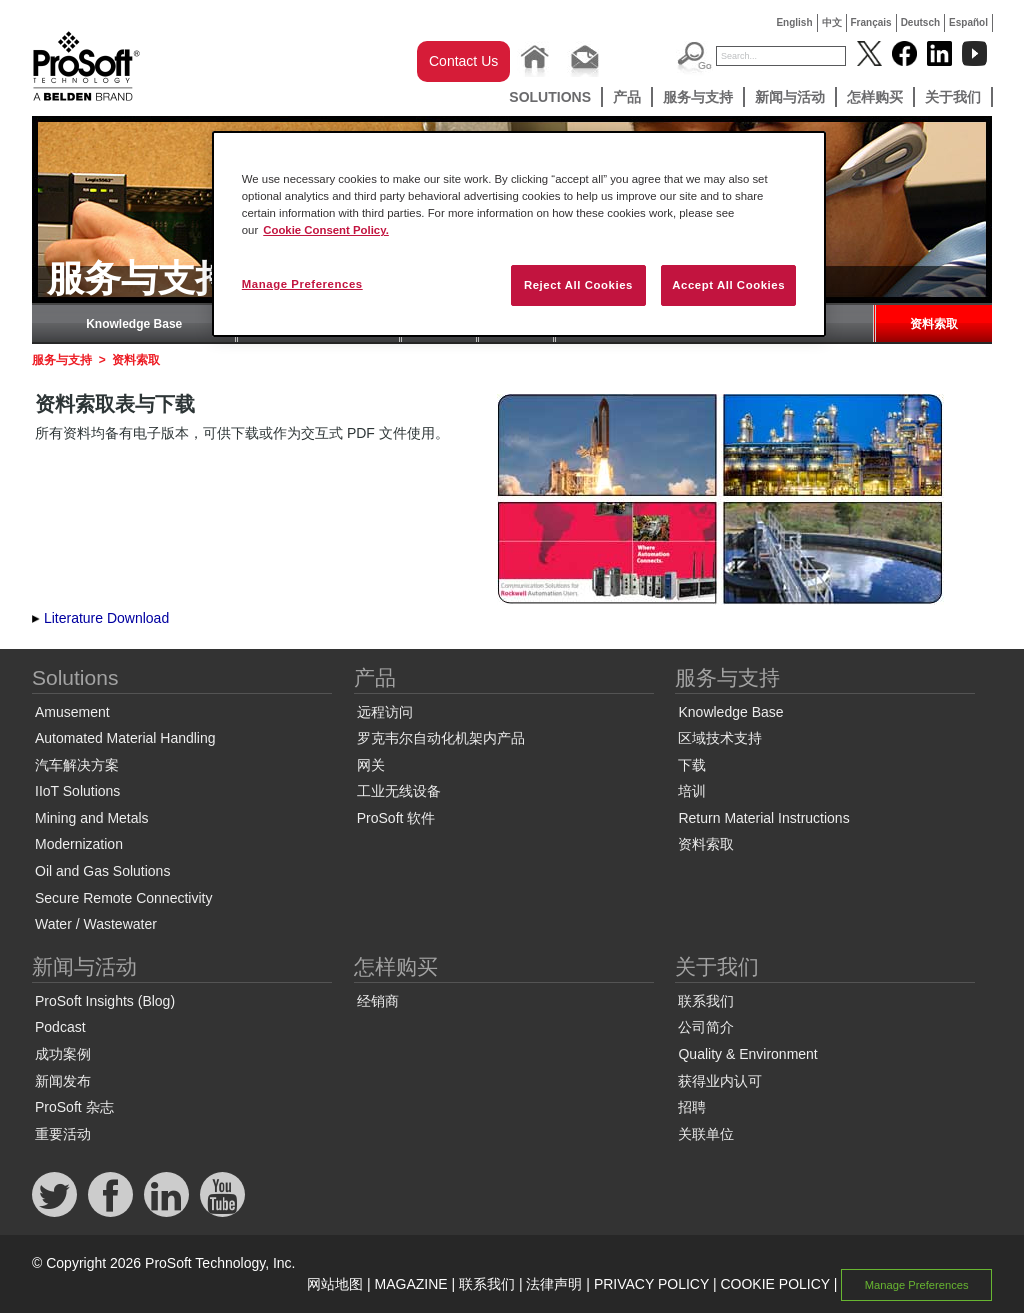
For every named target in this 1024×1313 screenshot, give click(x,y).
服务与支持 (698, 97)
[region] (519, 234)
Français (871, 22)
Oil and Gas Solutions (102, 871)
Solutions (550, 97)
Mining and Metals (92, 818)
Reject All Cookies (578, 285)
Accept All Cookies (728, 285)
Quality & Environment (747, 1054)
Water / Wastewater (96, 924)
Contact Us (463, 61)
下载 (692, 765)
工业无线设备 (399, 791)
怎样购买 (875, 97)
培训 (692, 791)
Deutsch (920, 22)
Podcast (60, 1027)
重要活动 (63, 1134)
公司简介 (706, 1027)
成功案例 (63, 1054)
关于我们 (953, 97)
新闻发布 (63, 1081)
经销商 (378, 1001)
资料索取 (934, 324)
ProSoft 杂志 (74, 1107)
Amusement (72, 712)
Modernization (79, 844)
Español (968, 22)
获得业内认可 (720, 1081)
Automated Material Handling (125, 738)
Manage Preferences (917, 1285)
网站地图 (335, 1284)
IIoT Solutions (77, 791)
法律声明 (554, 1284)
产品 (627, 97)
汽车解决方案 (77, 765)
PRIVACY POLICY (651, 1284)
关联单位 (706, 1134)
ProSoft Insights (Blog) (105, 1001)
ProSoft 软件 (396, 818)
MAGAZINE (411, 1284)
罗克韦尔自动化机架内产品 (441, 738)
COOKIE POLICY (774, 1284)
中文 (832, 22)
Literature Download (106, 618)
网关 (371, 765)
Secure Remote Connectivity (123, 898)
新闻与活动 (790, 97)
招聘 (692, 1107)
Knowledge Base (134, 324)
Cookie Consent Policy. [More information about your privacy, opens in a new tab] (326, 230)
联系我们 (706, 1001)
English (794, 22)
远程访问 (385, 712)
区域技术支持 (720, 738)
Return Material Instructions (763, 818)
